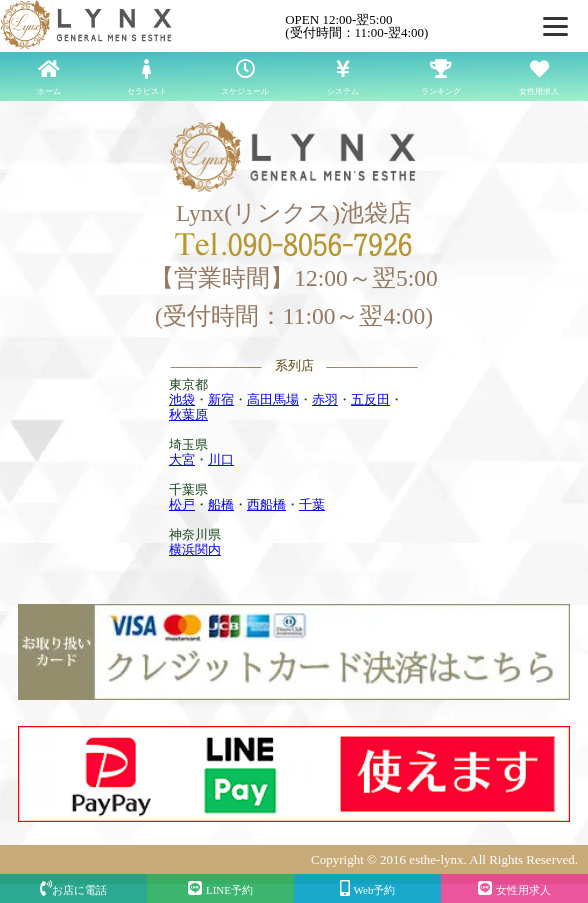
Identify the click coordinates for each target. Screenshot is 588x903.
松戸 (182, 504)
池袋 (182, 399)
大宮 (182, 459)
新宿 (221, 399)
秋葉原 (188, 414)
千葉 (312, 504)
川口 (221, 459)
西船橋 (266, 504)
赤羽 (325, 399)
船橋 (221, 504)
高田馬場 (273, 399)
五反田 (370, 399)
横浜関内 (195, 549)
